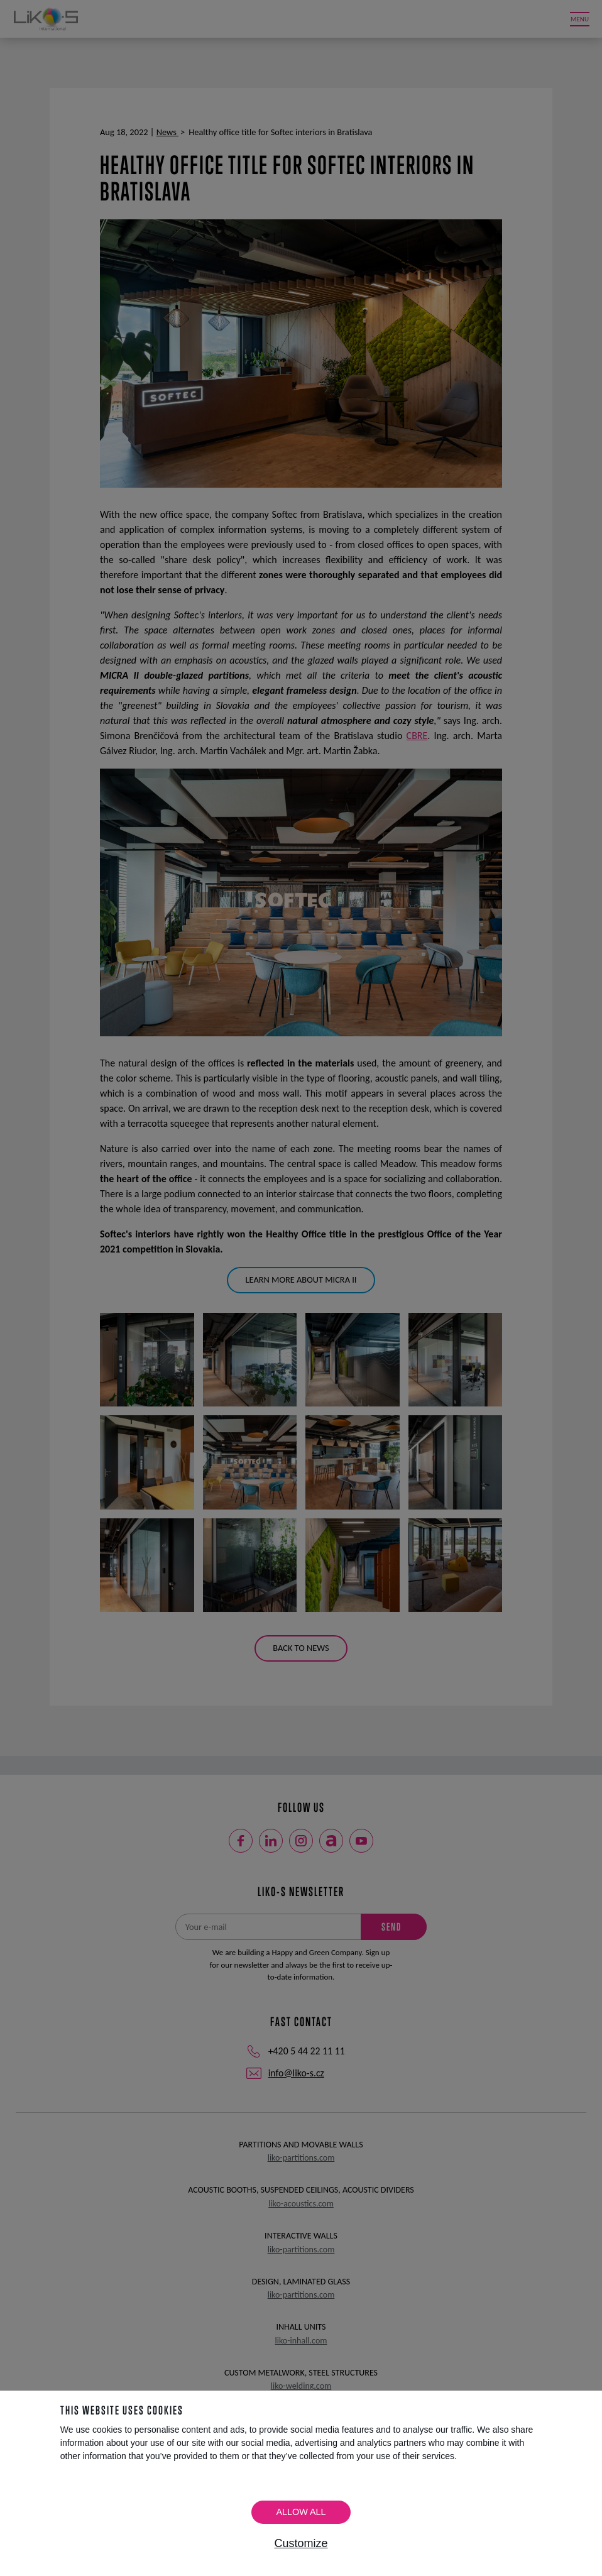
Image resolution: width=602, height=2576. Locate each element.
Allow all (301, 2512)
